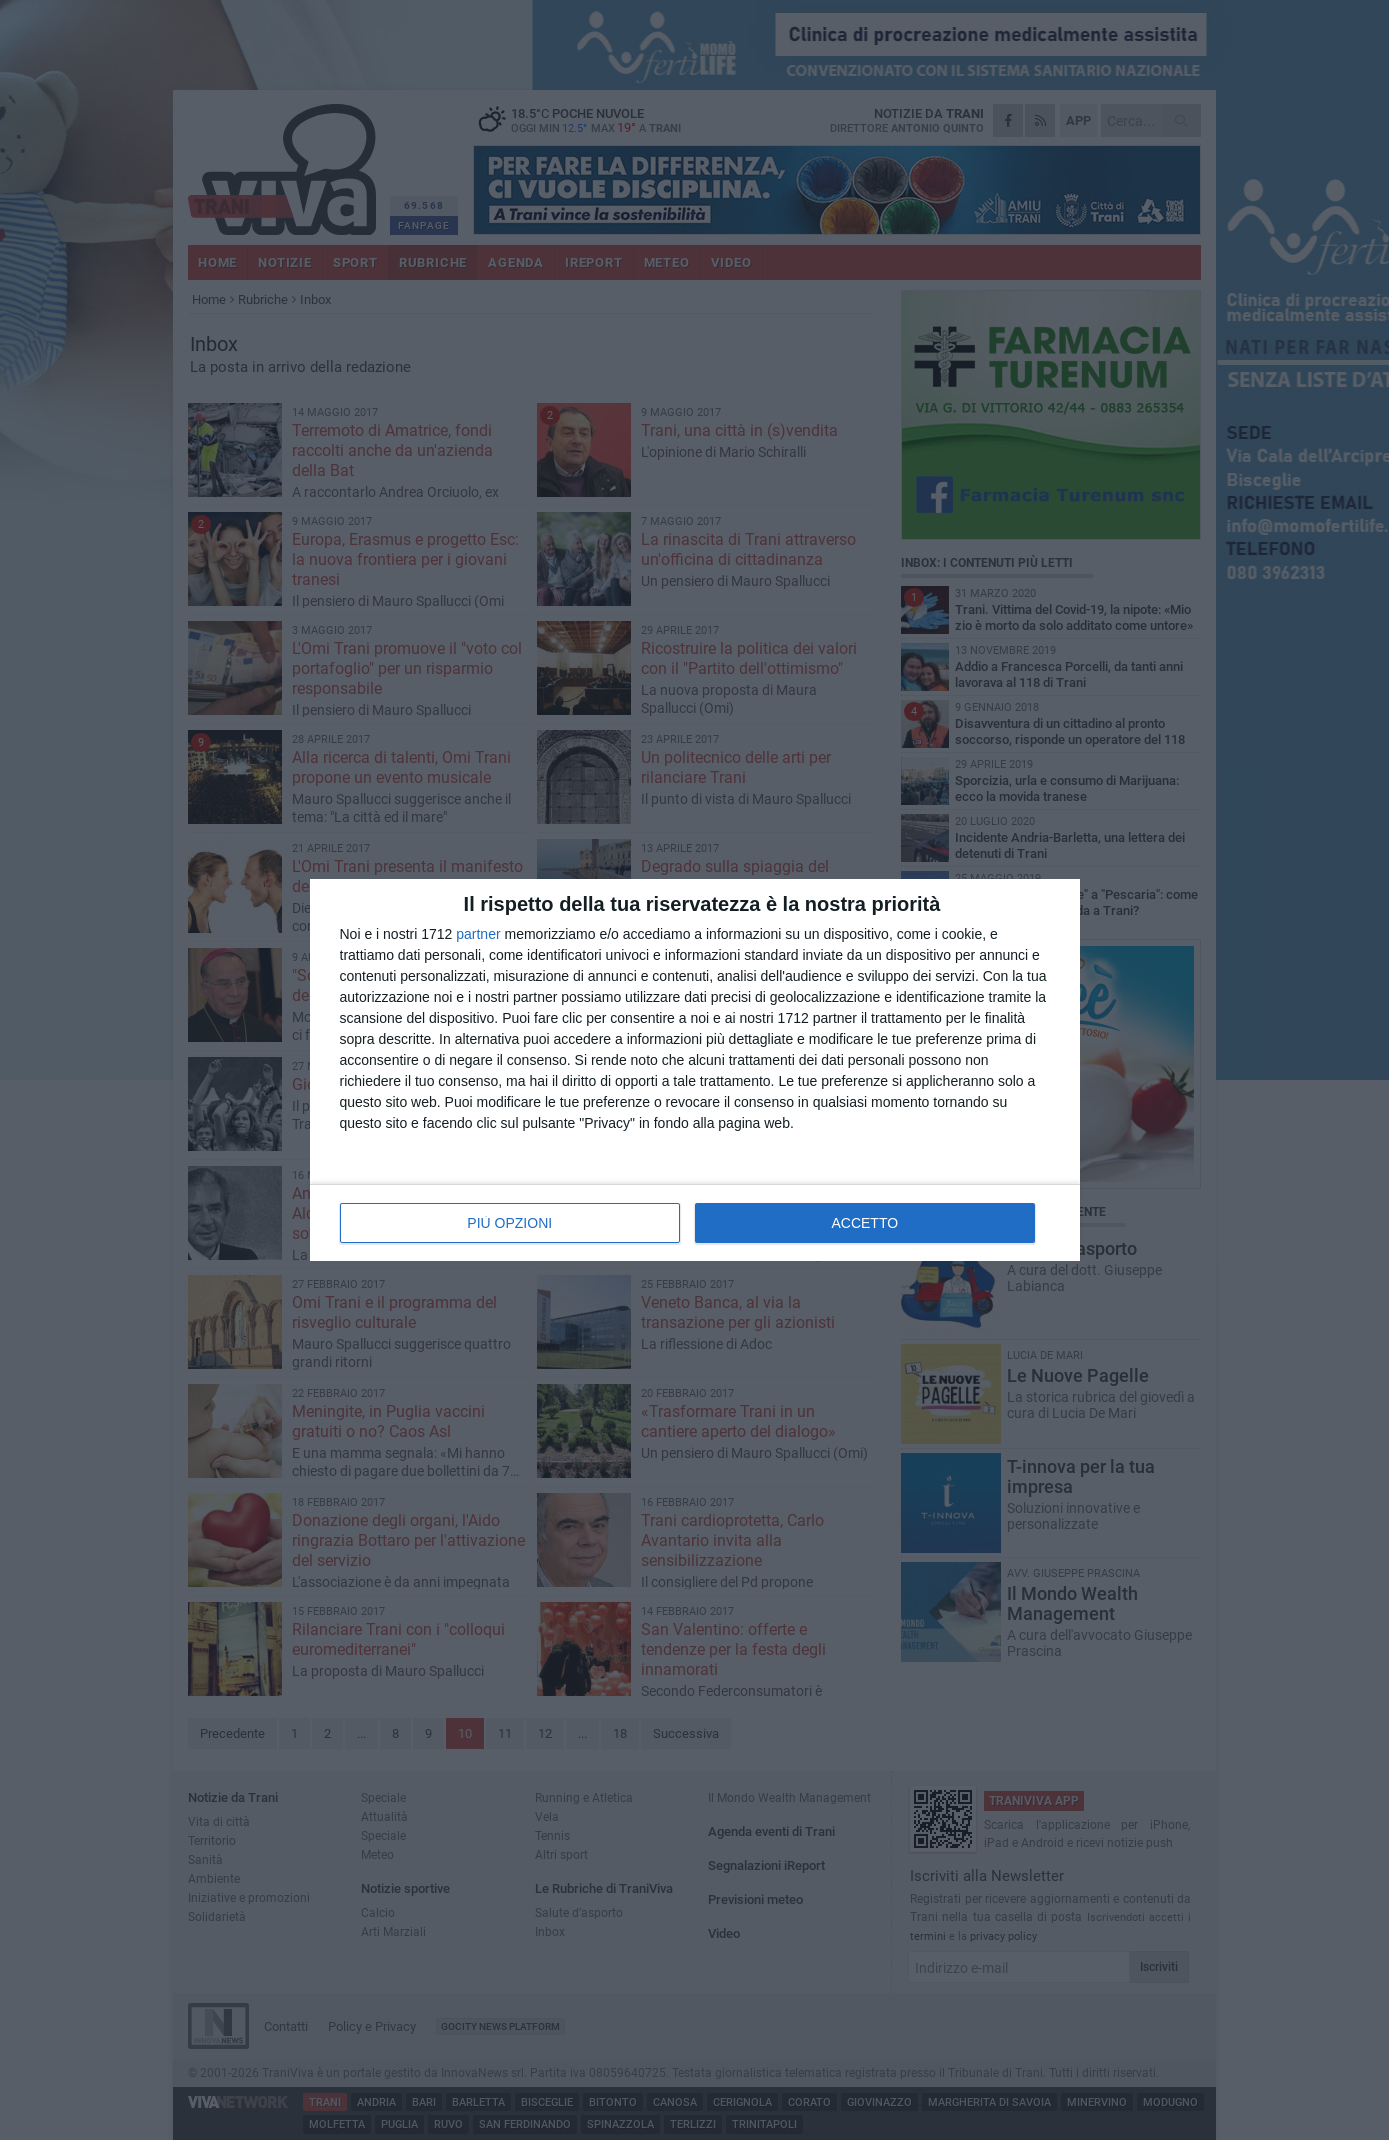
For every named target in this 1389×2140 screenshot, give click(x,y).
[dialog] (695, 1070)
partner (478, 934)
